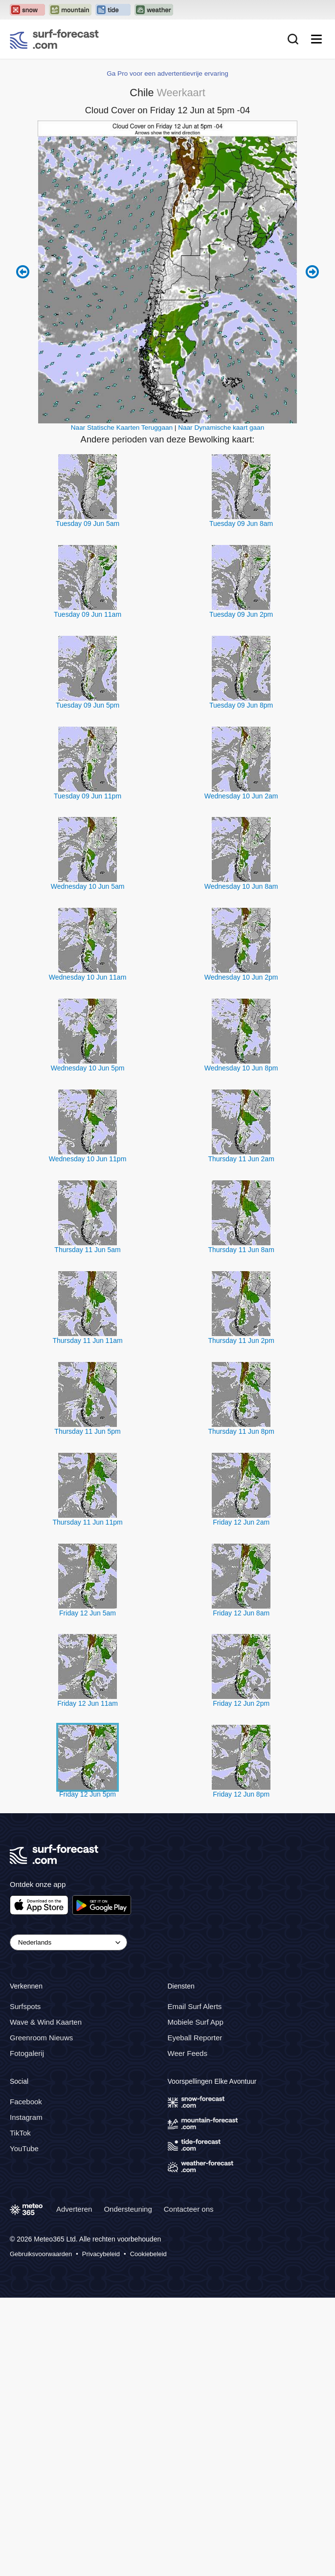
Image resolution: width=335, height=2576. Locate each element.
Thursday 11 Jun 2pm (241, 1619)
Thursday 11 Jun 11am (87, 1619)
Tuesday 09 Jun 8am (241, 802)
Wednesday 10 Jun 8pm (241, 1347)
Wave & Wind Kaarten (46, 2301)
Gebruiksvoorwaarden (41, 2532)
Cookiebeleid (148, 2532)
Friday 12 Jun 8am (241, 1891)
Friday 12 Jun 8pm (241, 2073)
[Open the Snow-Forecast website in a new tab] (27, 10)
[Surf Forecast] (54, 39)
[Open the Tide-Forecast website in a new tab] (113, 10)
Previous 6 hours (22, 550)
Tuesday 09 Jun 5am (87, 802)
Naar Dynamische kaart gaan (221, 706)
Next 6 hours (312, 550)
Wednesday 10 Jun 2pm (241, 1256)
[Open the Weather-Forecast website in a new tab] (153, 10)
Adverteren (74, 2488)
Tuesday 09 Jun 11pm (87, 1074)
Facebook (26, 2380)
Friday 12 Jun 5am (87, 1891)
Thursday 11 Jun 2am (241, 1438)
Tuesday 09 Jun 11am (87, 893)
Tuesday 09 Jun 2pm (241, 893)
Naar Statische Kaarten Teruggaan (122, 706)
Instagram (26, 2396)
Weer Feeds (187, 2332)
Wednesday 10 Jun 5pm (88, 1347)
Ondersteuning (128, 2488)
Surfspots (25, 2285)
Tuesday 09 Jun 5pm (87, 984)
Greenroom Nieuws (41, 2316)
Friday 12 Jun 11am (87, 1982)
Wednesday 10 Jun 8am (241, 1165)
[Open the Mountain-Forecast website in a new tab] (70, 10)
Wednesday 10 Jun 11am (88, 1256)
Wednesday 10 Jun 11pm (88, 1438)
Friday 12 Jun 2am (241, 1801)
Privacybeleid (101, 2532)
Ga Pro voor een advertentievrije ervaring (167, 352)
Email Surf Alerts (195, 2285)
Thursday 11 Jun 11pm (87, 1801)
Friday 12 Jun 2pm (241, 1982)
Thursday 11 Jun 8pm (241, 1710)
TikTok (20, 2412)
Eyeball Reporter (195, 2316)
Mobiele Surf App (195, 2301)
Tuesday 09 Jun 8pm (241, 984)
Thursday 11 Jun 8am (241, 1528)
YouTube (24, 2427)
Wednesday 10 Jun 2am (241, 1074)
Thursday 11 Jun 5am (87, 1528)
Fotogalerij (27, 2332)
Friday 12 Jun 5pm (87, 2073)
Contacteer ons (189, 2488)
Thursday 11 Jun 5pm (87, 1710)
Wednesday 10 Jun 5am (88, 1165)
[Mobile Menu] (316, 39)
